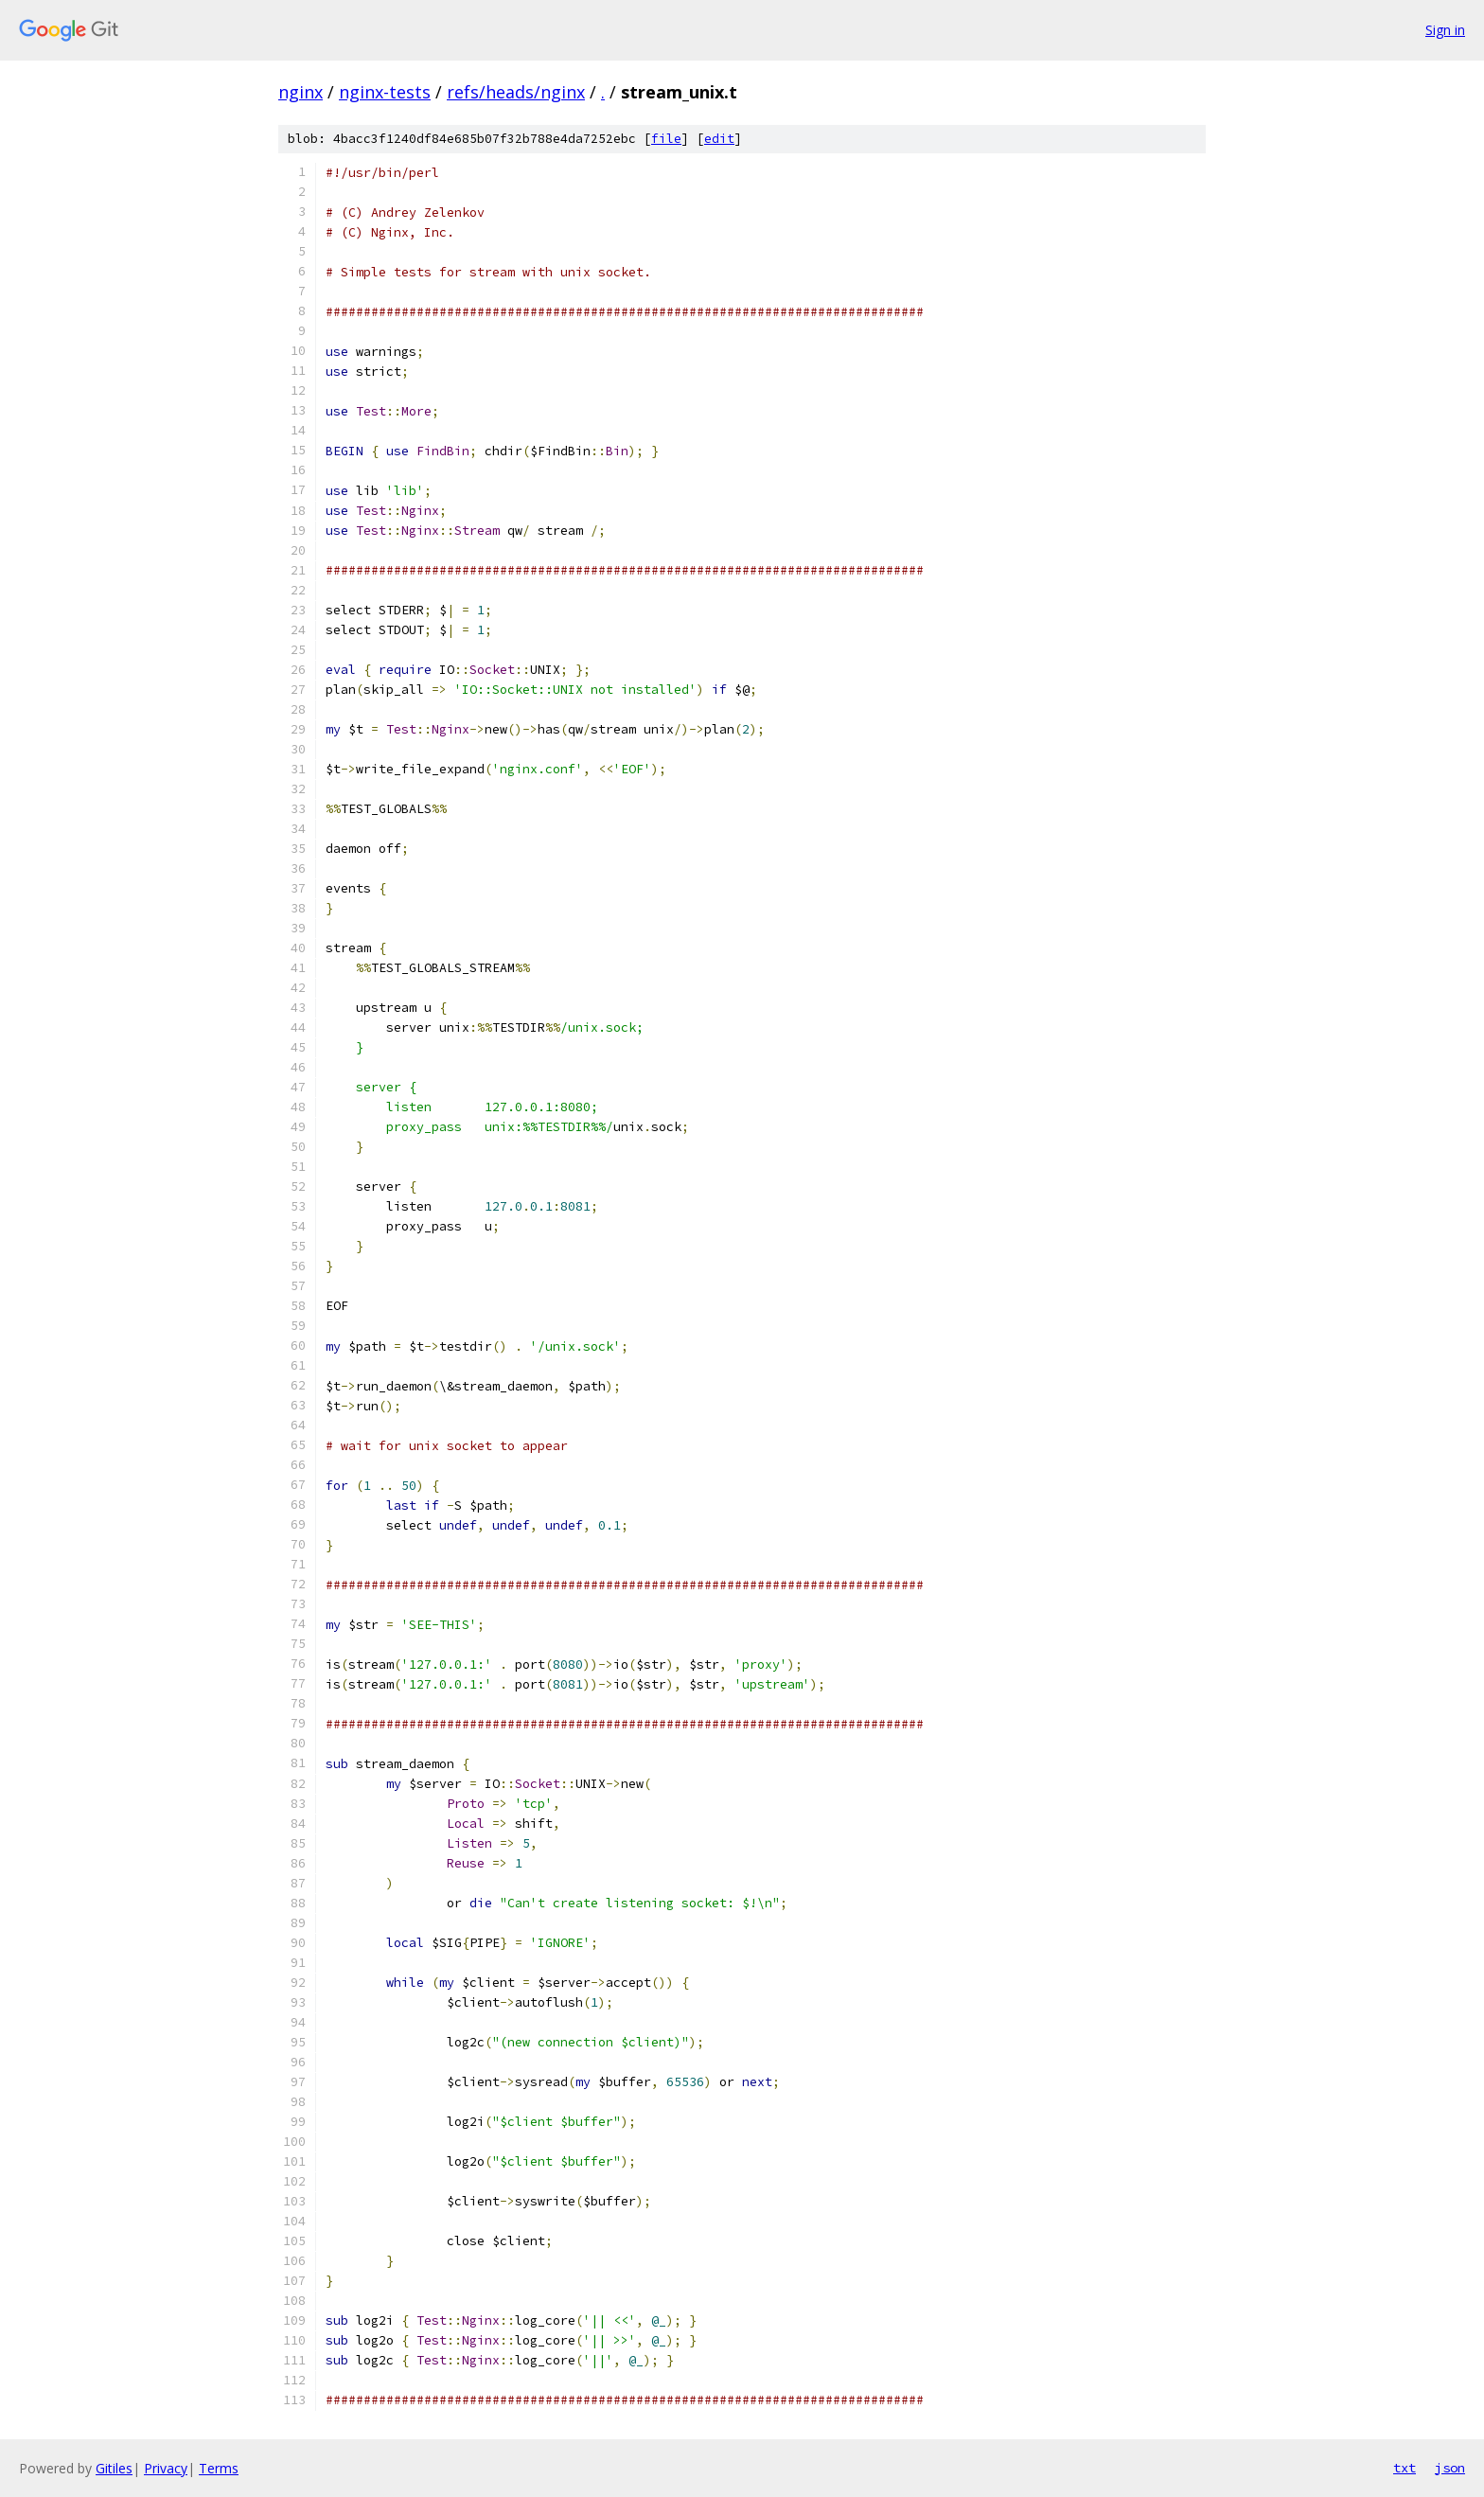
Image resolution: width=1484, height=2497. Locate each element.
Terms (218, 2468)
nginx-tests (385, 91)
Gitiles (114, 2468)
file (666, 139)
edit (719, 139)
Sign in (1445, 30)
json (1450, 2467)
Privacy (165, 2468)
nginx (300, 91)
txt (1404, 2467)
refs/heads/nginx (516, 91)
